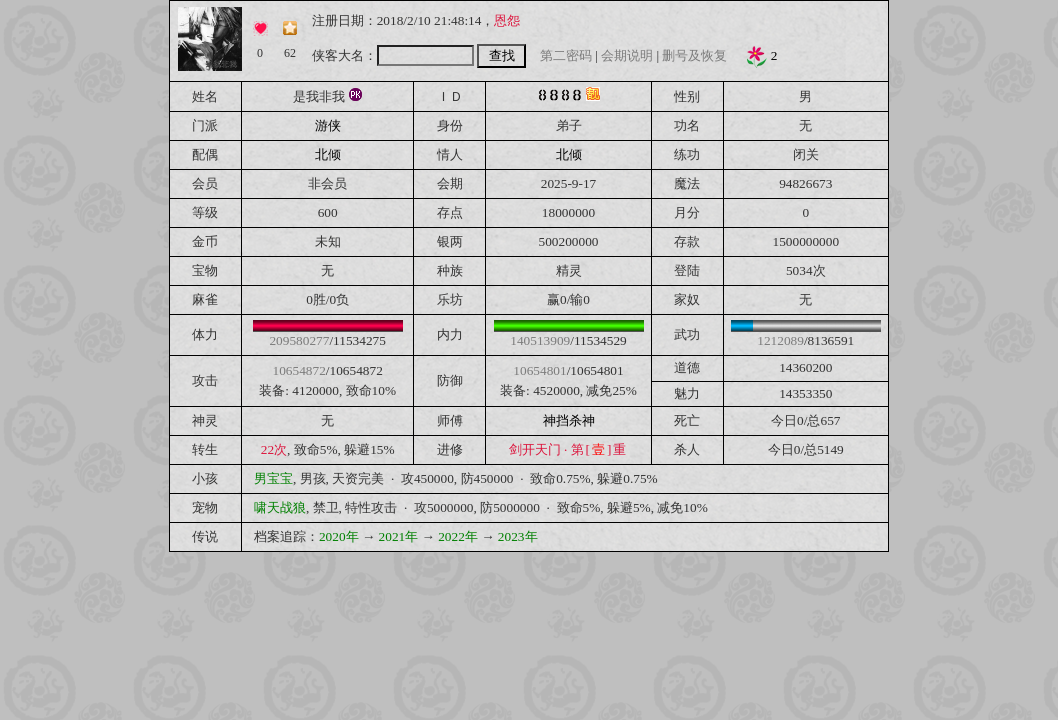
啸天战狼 (280, 507)
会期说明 (627, 55)
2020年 (339, 536)
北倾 (328, 154)
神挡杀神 (569, 420)
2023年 (518, 536)
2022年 (458, 536)
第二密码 (566, 55)
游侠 (328, 125)
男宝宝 (273, 478)
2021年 (399, 536)
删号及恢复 (694, 55)
